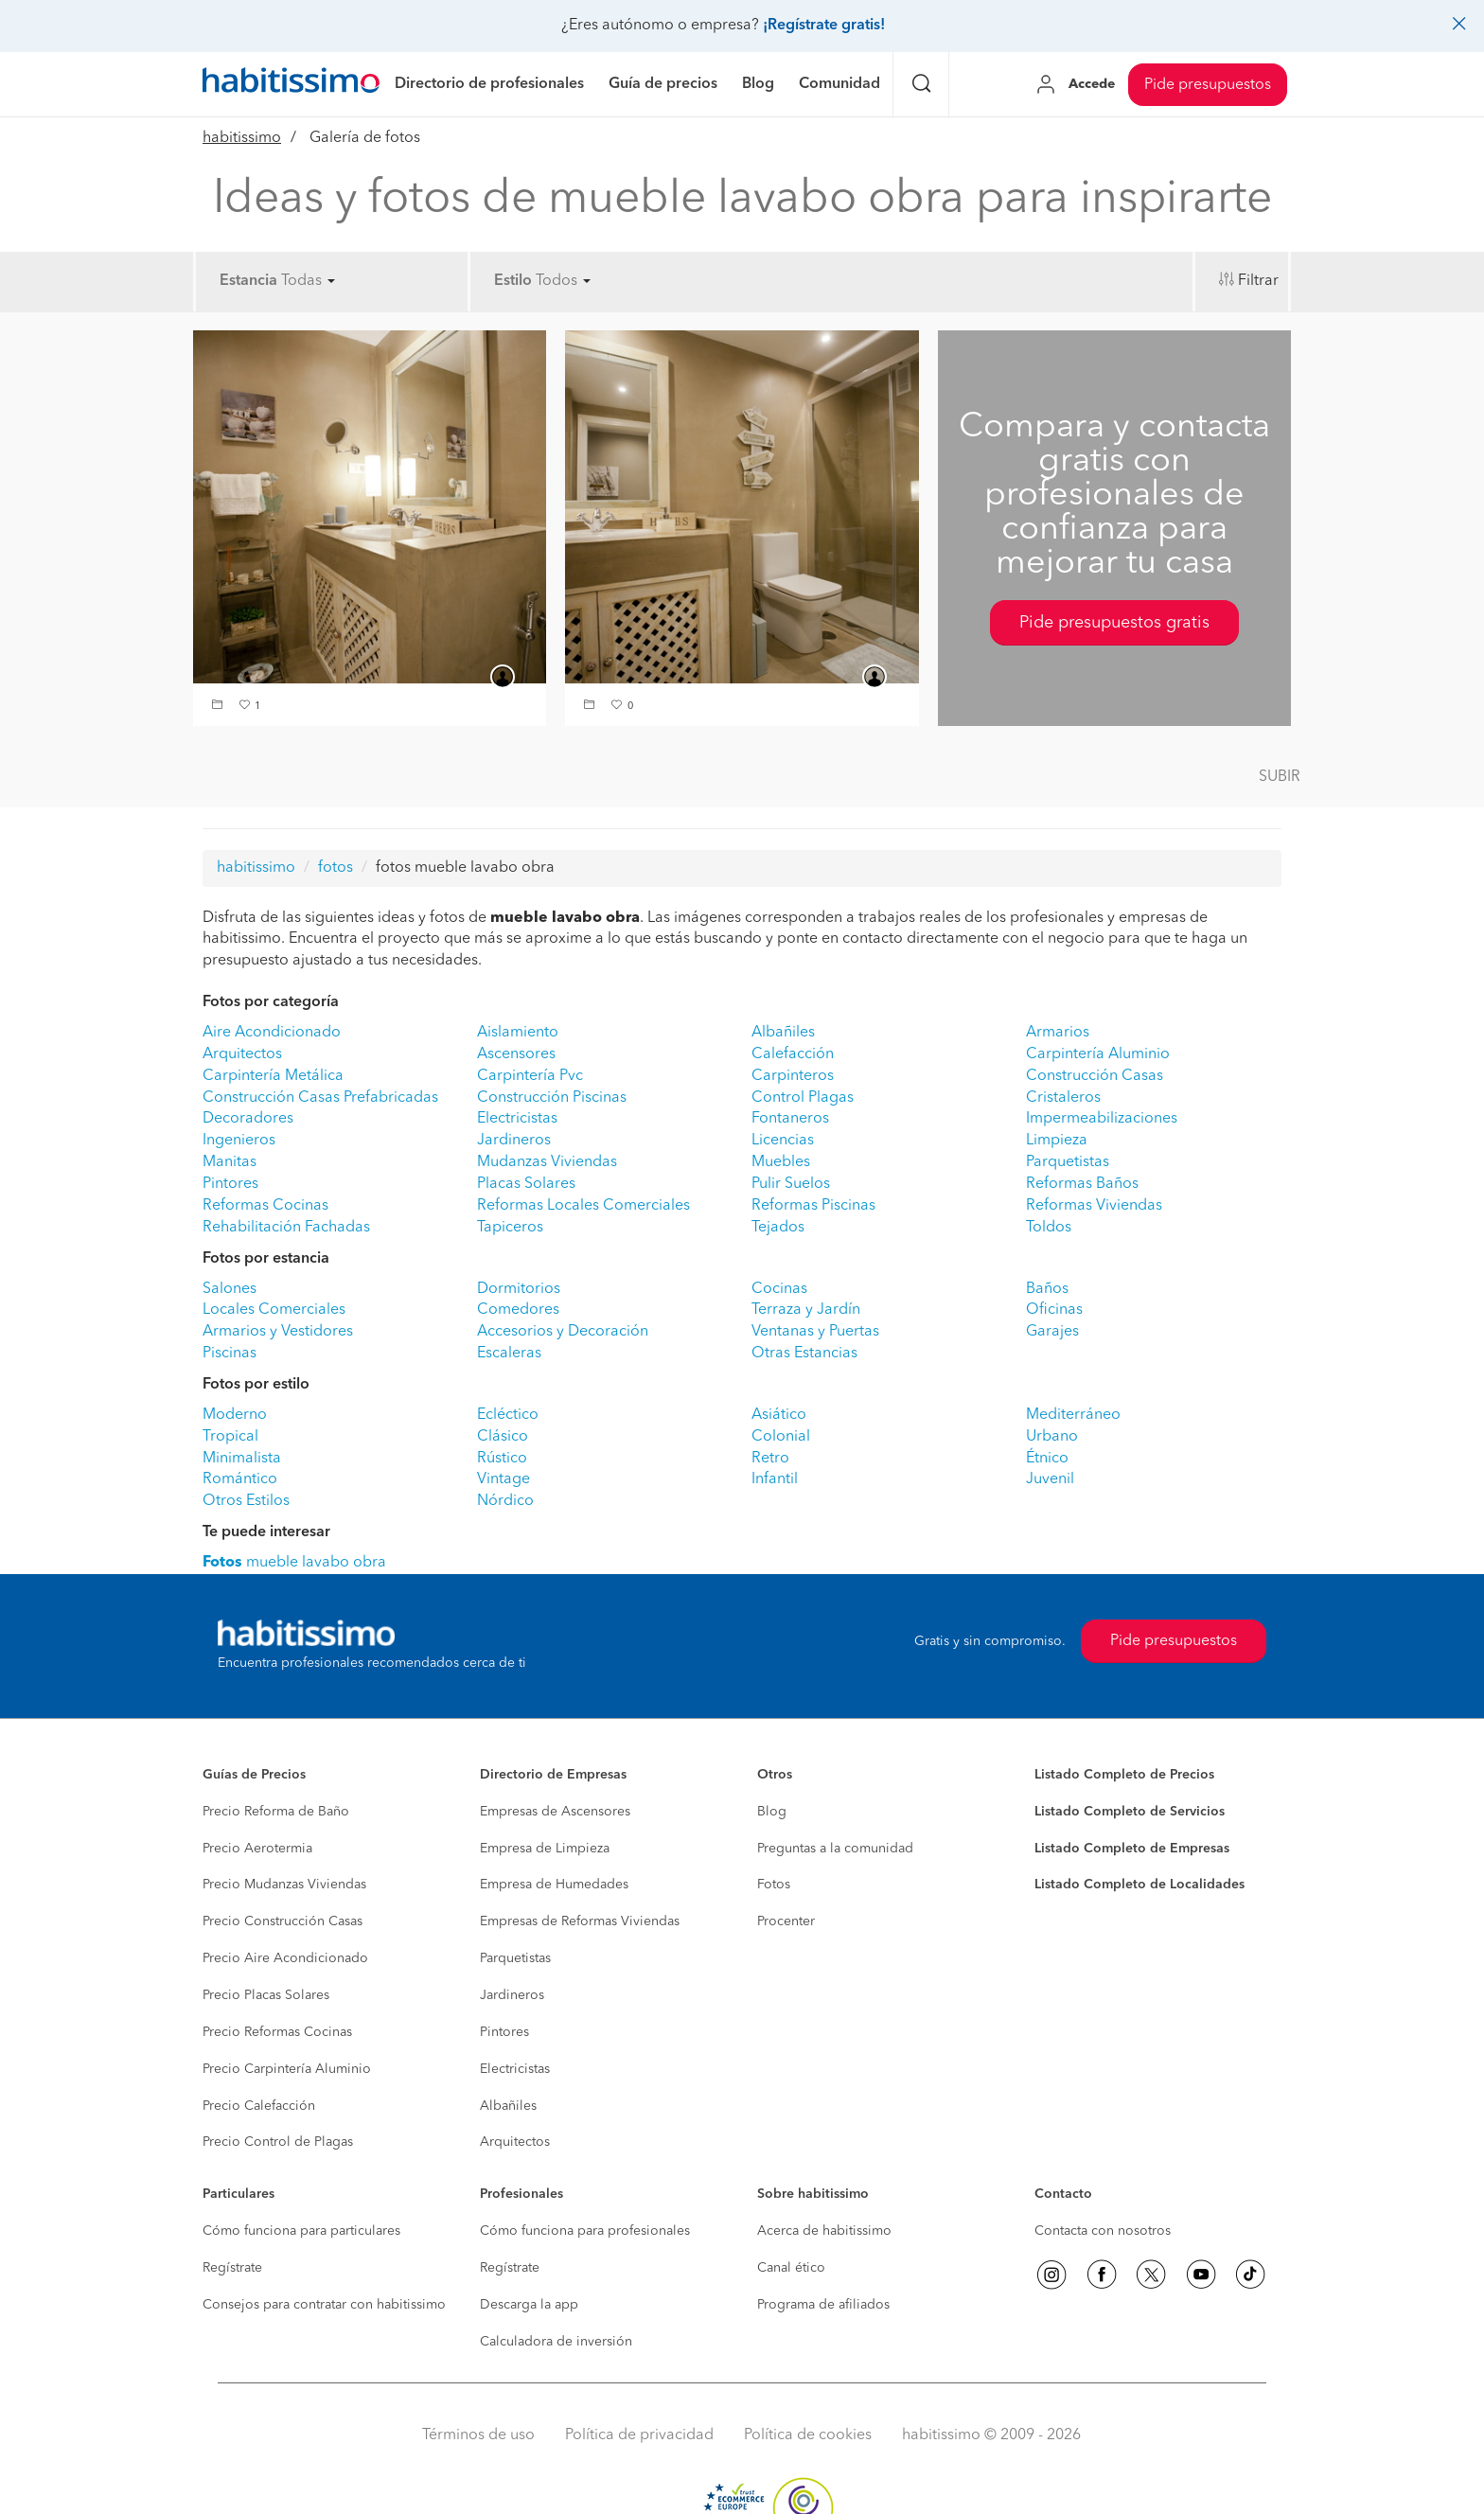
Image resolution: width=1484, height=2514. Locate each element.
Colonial (780, 1436)
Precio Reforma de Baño (276, 1811)
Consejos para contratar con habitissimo (324, 2304)
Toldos (1048, 1227)
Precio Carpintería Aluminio (287, 2069)
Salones (229, 1289)
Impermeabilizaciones (1101, 1118)
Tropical (230, 1436)
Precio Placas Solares (266, 1995)
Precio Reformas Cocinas (277, 2032)
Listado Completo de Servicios (1129, 1811)
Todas (308, 281)
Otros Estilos (246, 1501)
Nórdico (505, 1501)
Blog (771, 1811)
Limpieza (1056, 1140)
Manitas (229, 1162)
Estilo (513, 281)
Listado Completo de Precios (1124, 1774)
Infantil (774, 1479)
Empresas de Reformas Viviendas (580, 1921)
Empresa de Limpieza (545, 1848)
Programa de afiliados (823, 2304)
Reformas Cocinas (265, 1205)
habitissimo (242, 138)
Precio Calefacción (259, 2106)
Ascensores (516, 1054)
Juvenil (1050, 1479)
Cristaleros (1063, 1098)
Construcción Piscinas (552, 1098)
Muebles (780, 1162)
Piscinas (229, 1353)
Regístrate (232, 2268)
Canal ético (791, 2268)
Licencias (782, 1140)
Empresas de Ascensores (555, 1811)
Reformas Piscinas (813, 1205)
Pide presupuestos (1207, 85)
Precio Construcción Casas (282, 1921)
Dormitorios (518, 1289)
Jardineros (514, 1140)
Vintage (503, 1479)
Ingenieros (239, 1140)
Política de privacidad (639, 2435)
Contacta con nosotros (1102, 2231)
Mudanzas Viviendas (547, 1162)
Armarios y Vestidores (278, 1331)
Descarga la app (529, 2304)
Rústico (502, 1458)
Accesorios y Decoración (562, 1331)
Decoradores (248, 1118)
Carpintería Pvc (530, 1076)
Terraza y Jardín (805, 1310)
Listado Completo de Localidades (1139, 1884)
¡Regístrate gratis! (824, 25)
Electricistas (517, 1118)
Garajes (1052, 1331)
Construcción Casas (1094, 1076)
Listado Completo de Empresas (1131, 1848)
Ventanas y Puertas (815, 1331)
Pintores (230, 1184)
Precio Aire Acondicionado (285, 1958)
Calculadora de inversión (556, 2341)
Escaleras (509, 1353)
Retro (770, 1458)
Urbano (1052, 1436)
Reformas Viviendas (1094, 1205)
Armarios (1057, 1032)
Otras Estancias (804, 1353)
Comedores (518, 1310)
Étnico (1047, 1458)
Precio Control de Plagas (278, 2142)
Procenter (786, 1921)
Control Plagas (802, 1098)
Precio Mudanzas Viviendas (284, 1884)
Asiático (778, 1415)
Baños (1047, 1289)
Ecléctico (508, 1415)
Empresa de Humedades (554, 1884)
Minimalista (242, 1458)
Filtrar (1258, 281)
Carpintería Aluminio (1098, 1054)
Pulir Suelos (790, 1184)
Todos (563, 281)
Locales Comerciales (274, 1310)
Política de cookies (808, 2435)
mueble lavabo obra (294, 1562)
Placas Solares (526, 1184)
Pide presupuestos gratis (1114, 622)
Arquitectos (242, 1054)
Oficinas (1054, 1310)
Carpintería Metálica (273, 1076)
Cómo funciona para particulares (301, 2231)
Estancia (248, 281)
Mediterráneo (1073, 1415)
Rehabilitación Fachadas (286, 1227)
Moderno (235, 1415)
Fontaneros (790, 1118)
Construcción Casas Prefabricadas (320, 1098)
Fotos (773, 1884)
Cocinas (779, 1289)
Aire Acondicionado (272, 1032)
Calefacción (792, 1054)
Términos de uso (478, 2435)
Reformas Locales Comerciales (583, 1205)
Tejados (777, 1227)
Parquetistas (1067, 1162)
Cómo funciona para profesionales (585, 2231)
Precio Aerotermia (257, 1848)
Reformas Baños (1082, 1184)
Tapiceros (510, 1227)
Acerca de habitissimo (824, 2231)
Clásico (502, 1436)
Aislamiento (517, 1032)
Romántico (240, 1479)
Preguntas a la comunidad (835, 1848)
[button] (219, 706)
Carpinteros (792, 1076)
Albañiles (783, 1032)
